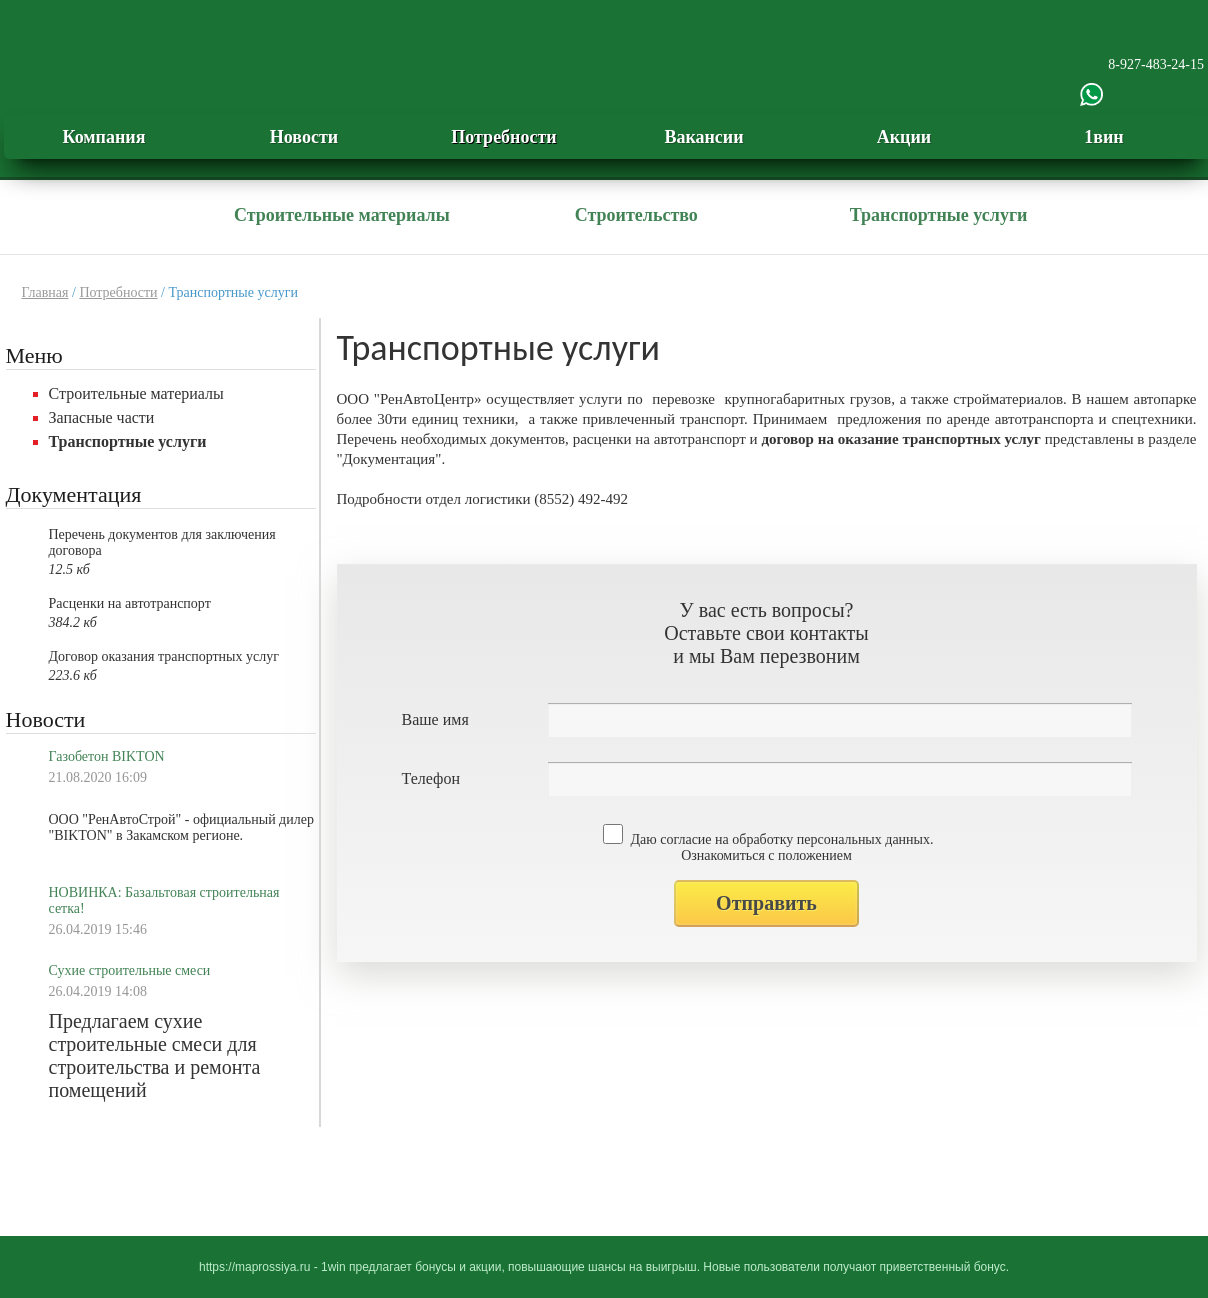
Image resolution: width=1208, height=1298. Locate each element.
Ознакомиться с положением (766, 855)
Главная (45, 292)
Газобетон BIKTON (107, 756)
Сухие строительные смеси (130, 970)
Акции (904, 137)
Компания (104, 137)
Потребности (503, 137)
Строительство (636, 215)
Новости (304, 137)
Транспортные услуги (939, 215)
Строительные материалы (342, 215)
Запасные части (102, 417)
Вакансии (703, 137)
